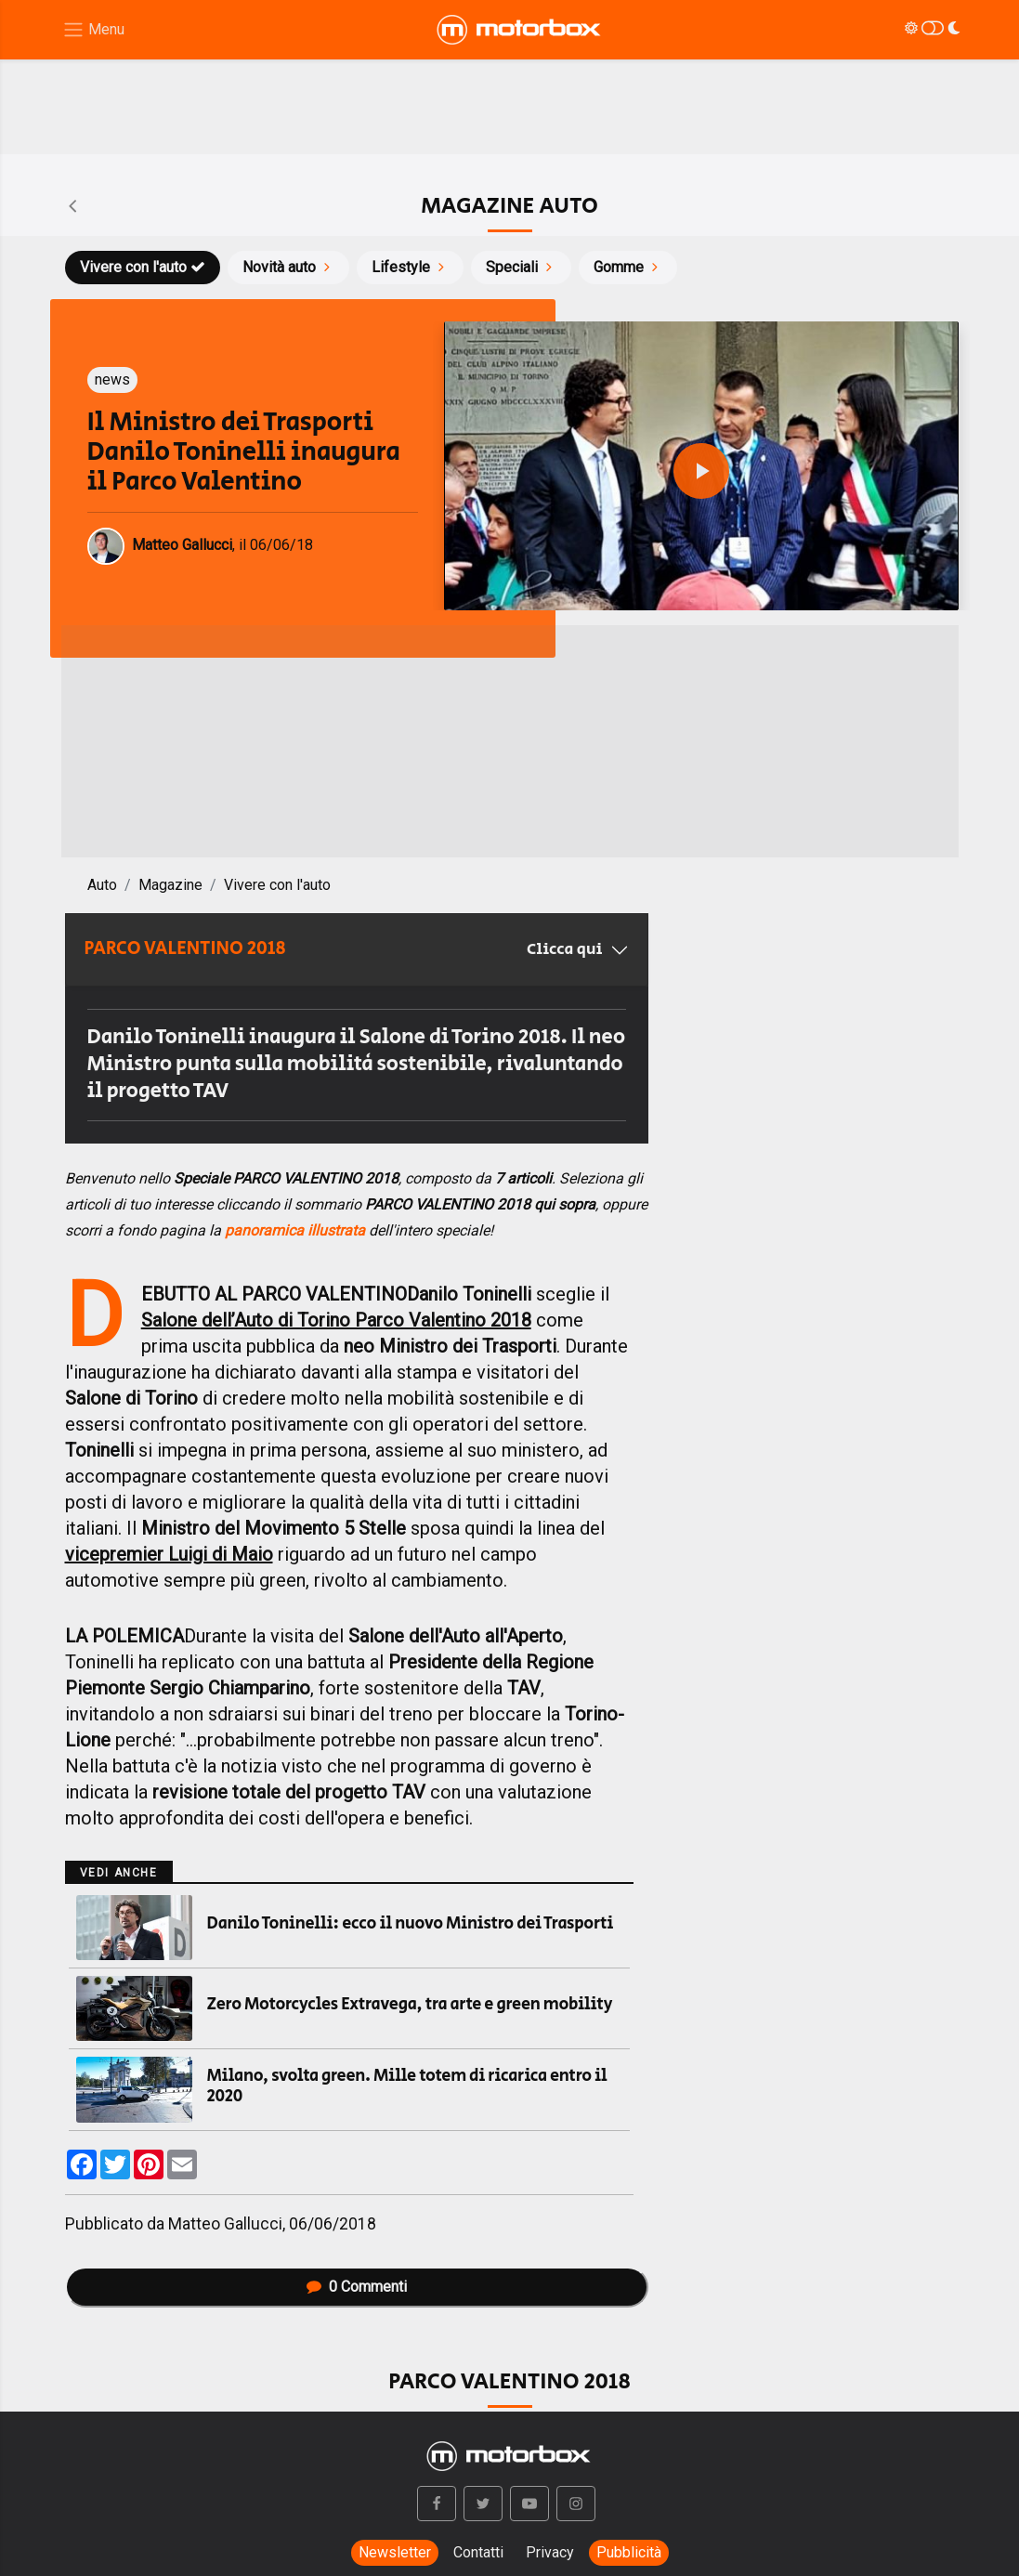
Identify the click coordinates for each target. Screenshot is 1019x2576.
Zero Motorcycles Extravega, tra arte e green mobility (410, 2005)
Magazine (170, 885)
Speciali (521, 267)
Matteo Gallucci (225, 2224)
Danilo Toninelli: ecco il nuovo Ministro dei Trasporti (410, 1924)
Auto (102, 885)
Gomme (628, 267)
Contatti (478, 2552)
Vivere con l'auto (142, 267)
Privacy (550, 2552)
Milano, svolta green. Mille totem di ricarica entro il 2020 (407, 2086)
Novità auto (288, 267)
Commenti (357, 2286)
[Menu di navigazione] (93, 30)
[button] (436, 2503)
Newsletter (395, 2552)
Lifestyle (410, 267)
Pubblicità (628, 2552)
